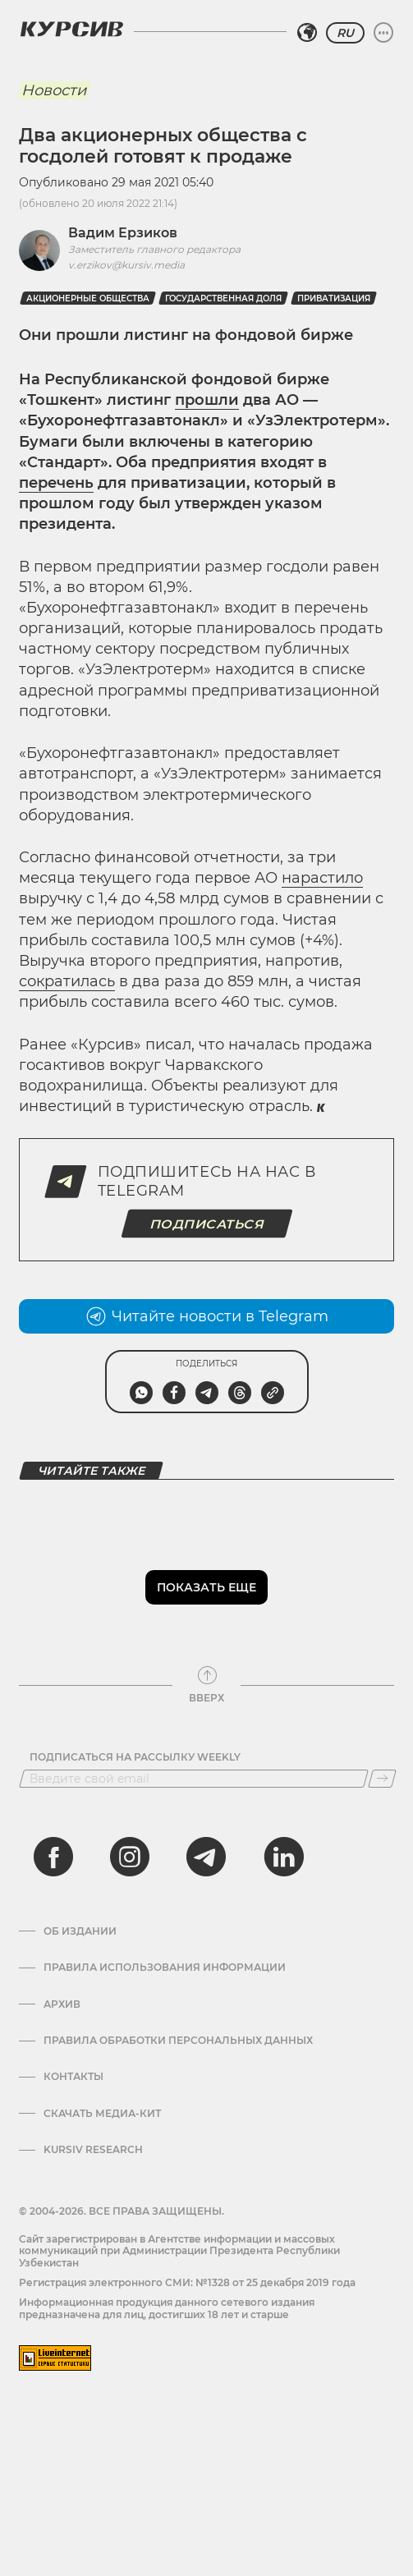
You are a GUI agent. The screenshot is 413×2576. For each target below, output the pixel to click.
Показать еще (206, 1587)
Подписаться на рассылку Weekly (135, 1757)
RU (345, 32)
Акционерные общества (87, 298)
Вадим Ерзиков (122, 233)
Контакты (73, 2076)
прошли (207, 400)
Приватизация (333, 298)
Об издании (80, 1931)
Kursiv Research (93, 2150)
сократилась (67, 981)
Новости (53, 90)
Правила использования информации (165, 1967)
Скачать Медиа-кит (102, 2113)
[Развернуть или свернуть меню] (383, 33)
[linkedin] (283, 1856)
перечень (56, 483)
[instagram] (129, 1856)
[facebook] (53, 1856)
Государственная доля (223, 298)
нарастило (322, 878)
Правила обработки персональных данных (178, 2040)
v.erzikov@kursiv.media (126, 265)
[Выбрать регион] (307, 33)
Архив (62, 2004)
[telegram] (206, 1856)
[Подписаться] (382, 1779)
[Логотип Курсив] (71, 29)
